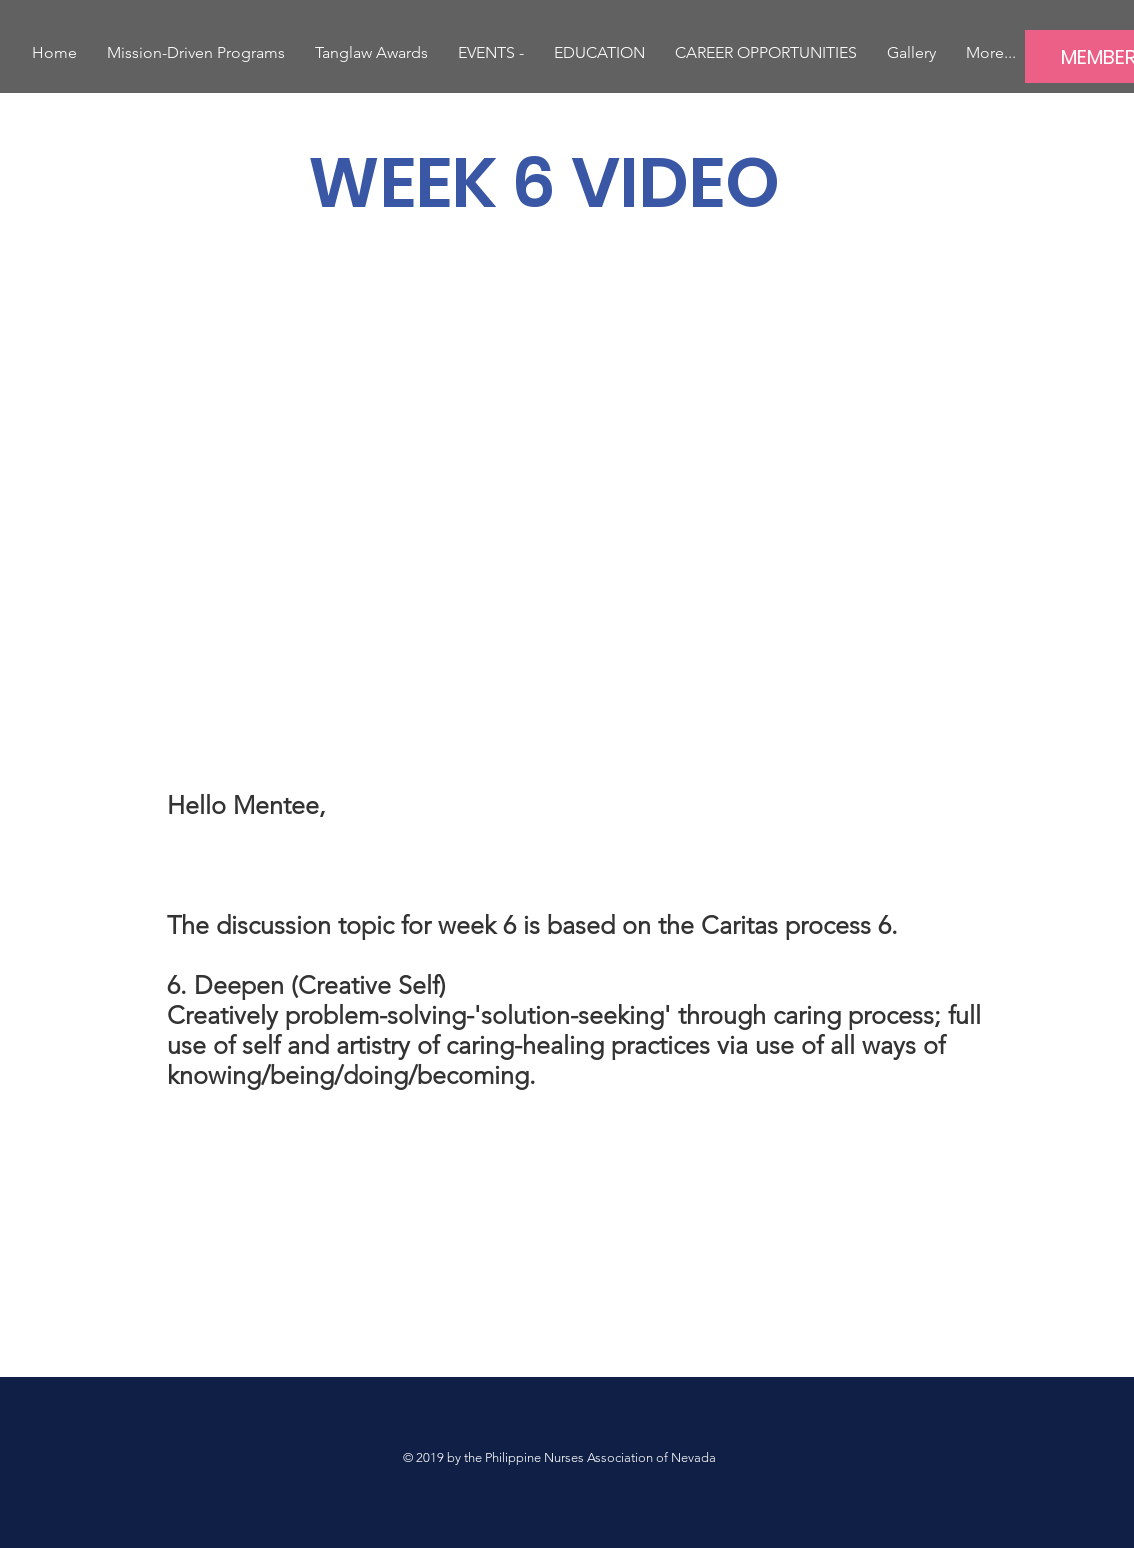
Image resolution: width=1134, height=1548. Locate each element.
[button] (491, 52)
